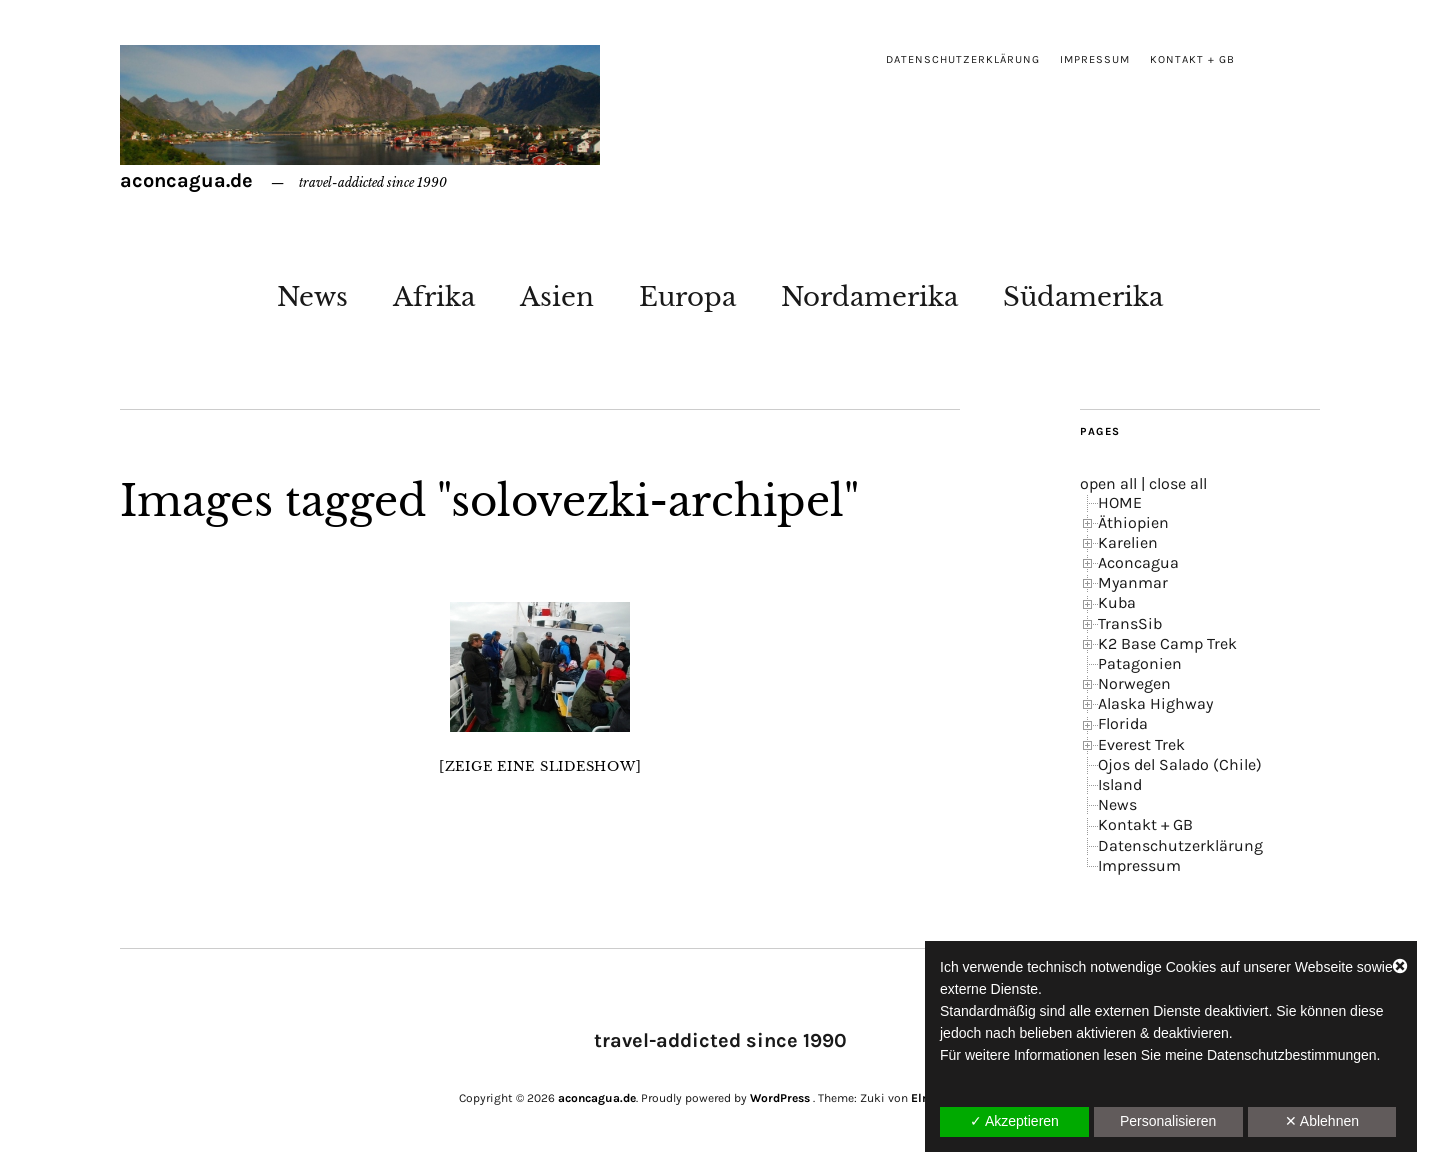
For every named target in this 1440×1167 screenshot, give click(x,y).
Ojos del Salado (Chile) (1180, 764)
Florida (1123, 723)
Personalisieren (1168, 1121)
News (312, 297)
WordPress (780, 1098)
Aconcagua (1138, 562)
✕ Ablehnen (1322, 1121)
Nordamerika (869, 297)
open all (1108, 483)
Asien (557, 297)
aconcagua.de (186, 180)
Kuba (1117, 602)
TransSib (1130, 623)
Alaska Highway (1155, 703)
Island (1120, 784)
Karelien (1128, 542)
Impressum (1095, 59)
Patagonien (1140, 663)
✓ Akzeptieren (1014, 1121)
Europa (687, 297)
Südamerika (1083, 297)
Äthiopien (1133, 522)
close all (1178, 483)
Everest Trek (1141, 744)
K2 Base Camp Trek (1167, 643)
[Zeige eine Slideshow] (540, 766)
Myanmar (1133, 582)
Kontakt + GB (1192, 59)
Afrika (434, 297)
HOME (1120, 502)
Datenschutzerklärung (963, 59)
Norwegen (1134, 683)
